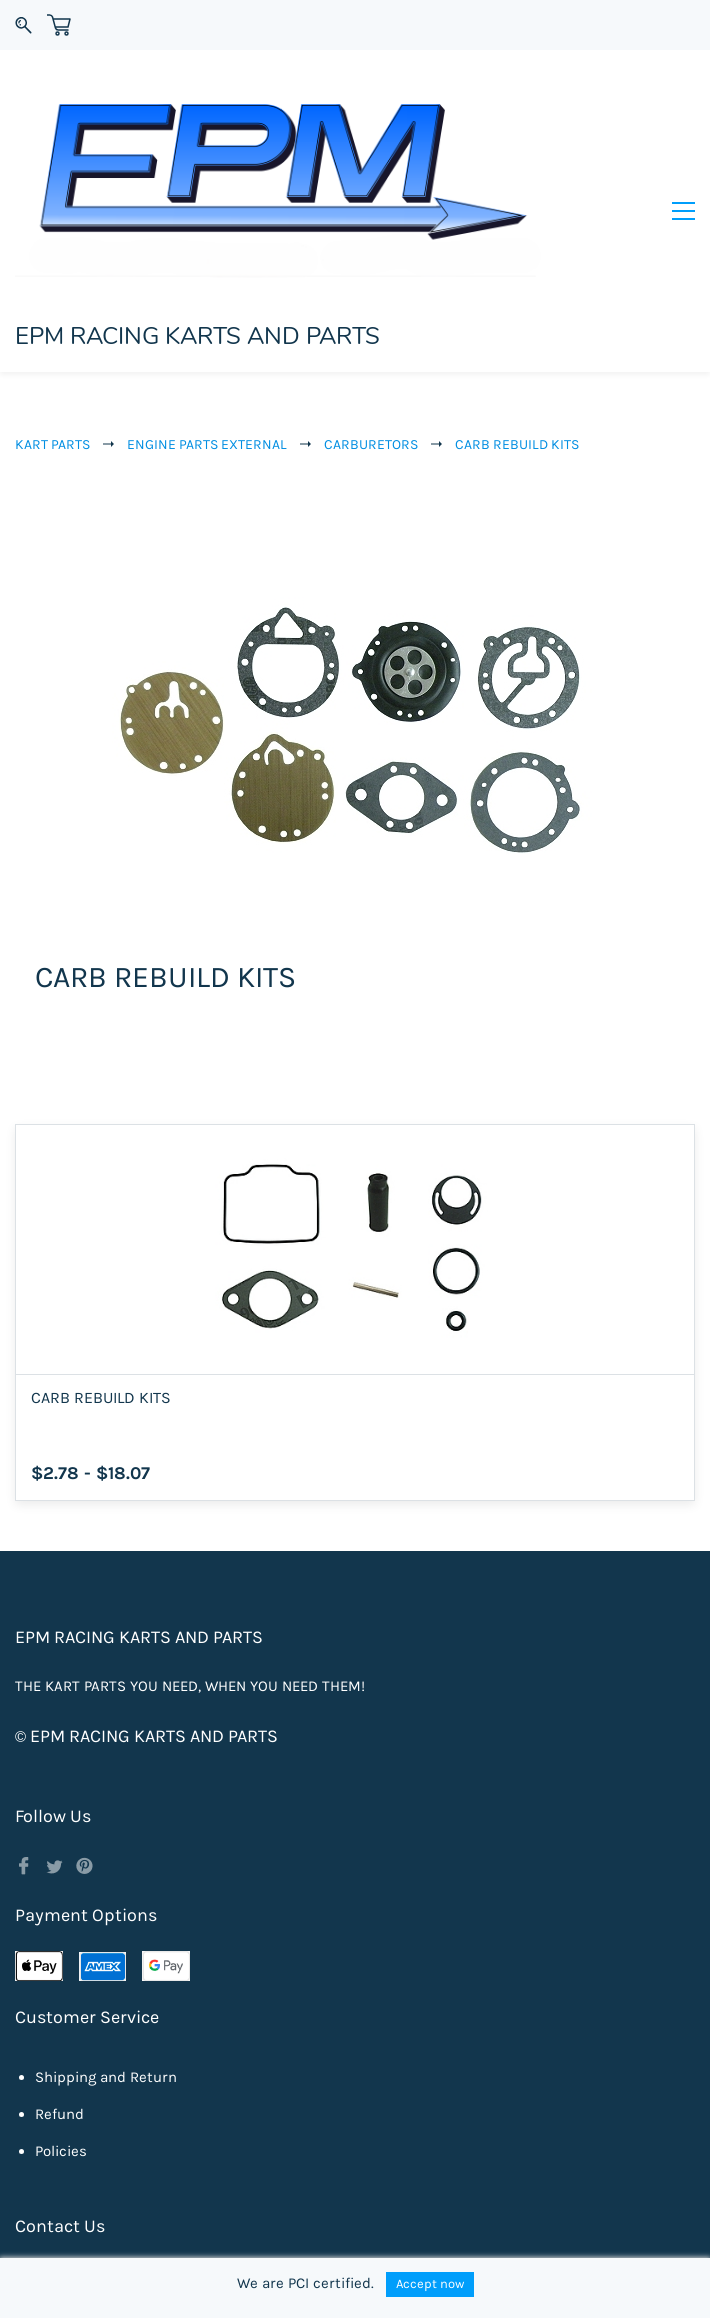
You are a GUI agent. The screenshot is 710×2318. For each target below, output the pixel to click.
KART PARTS (52, 329)
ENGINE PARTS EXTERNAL (207, 329)
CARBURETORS (371, 329)
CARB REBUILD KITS (517, 329)
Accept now (430, 2283)
